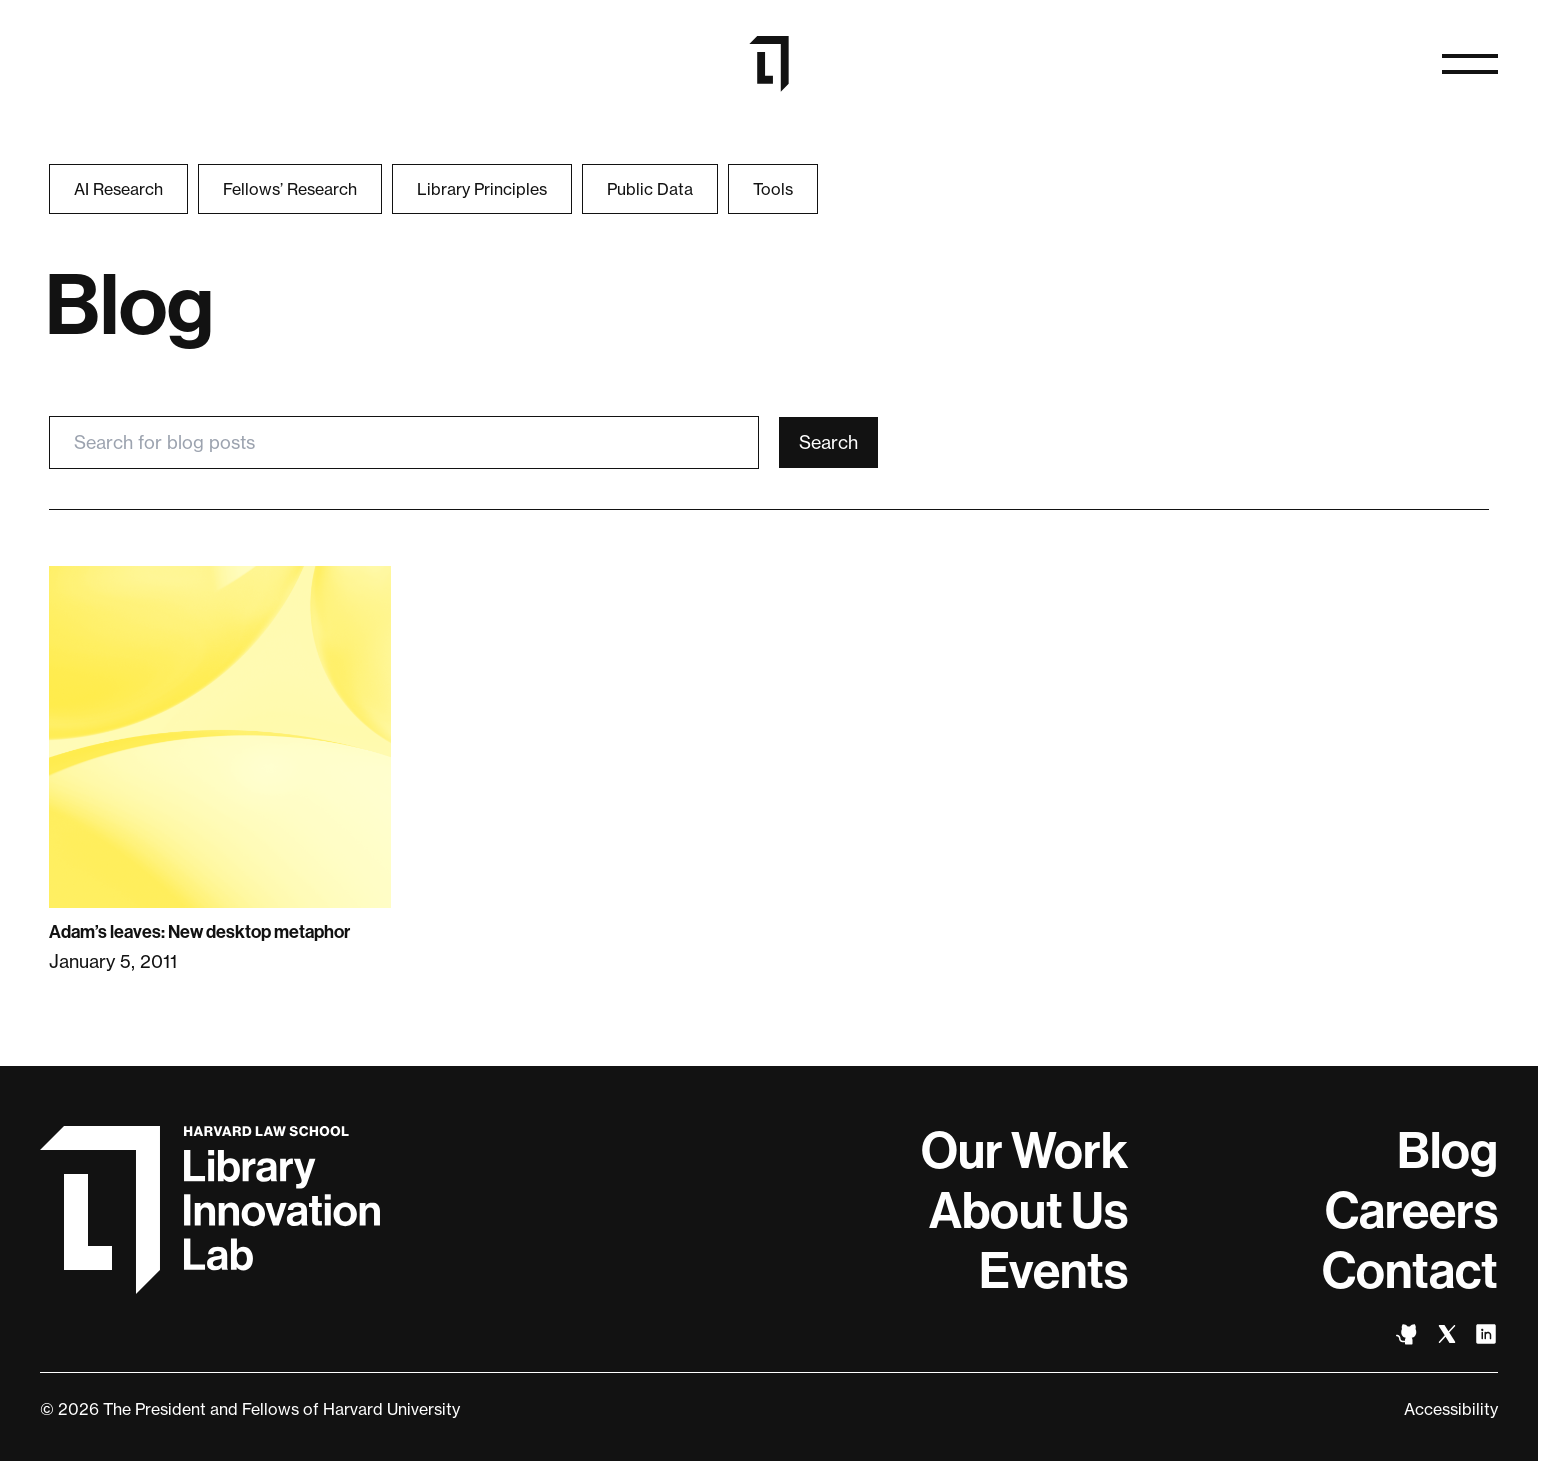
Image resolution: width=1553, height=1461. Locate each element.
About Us (1028, 1211)
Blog (1447, 1151)
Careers (1411, 1211)
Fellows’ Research (290, 189)
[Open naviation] (1470, 64)
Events (1053, 1271)
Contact (1410, 1271)
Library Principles (482, 189)
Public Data (650, 189)
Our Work (1024, 1151)
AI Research (118, 189)
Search (828, 442)
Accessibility (1451, 1409)
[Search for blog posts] (404, 442)
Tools (773, 189)
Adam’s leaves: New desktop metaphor (199, 932)
